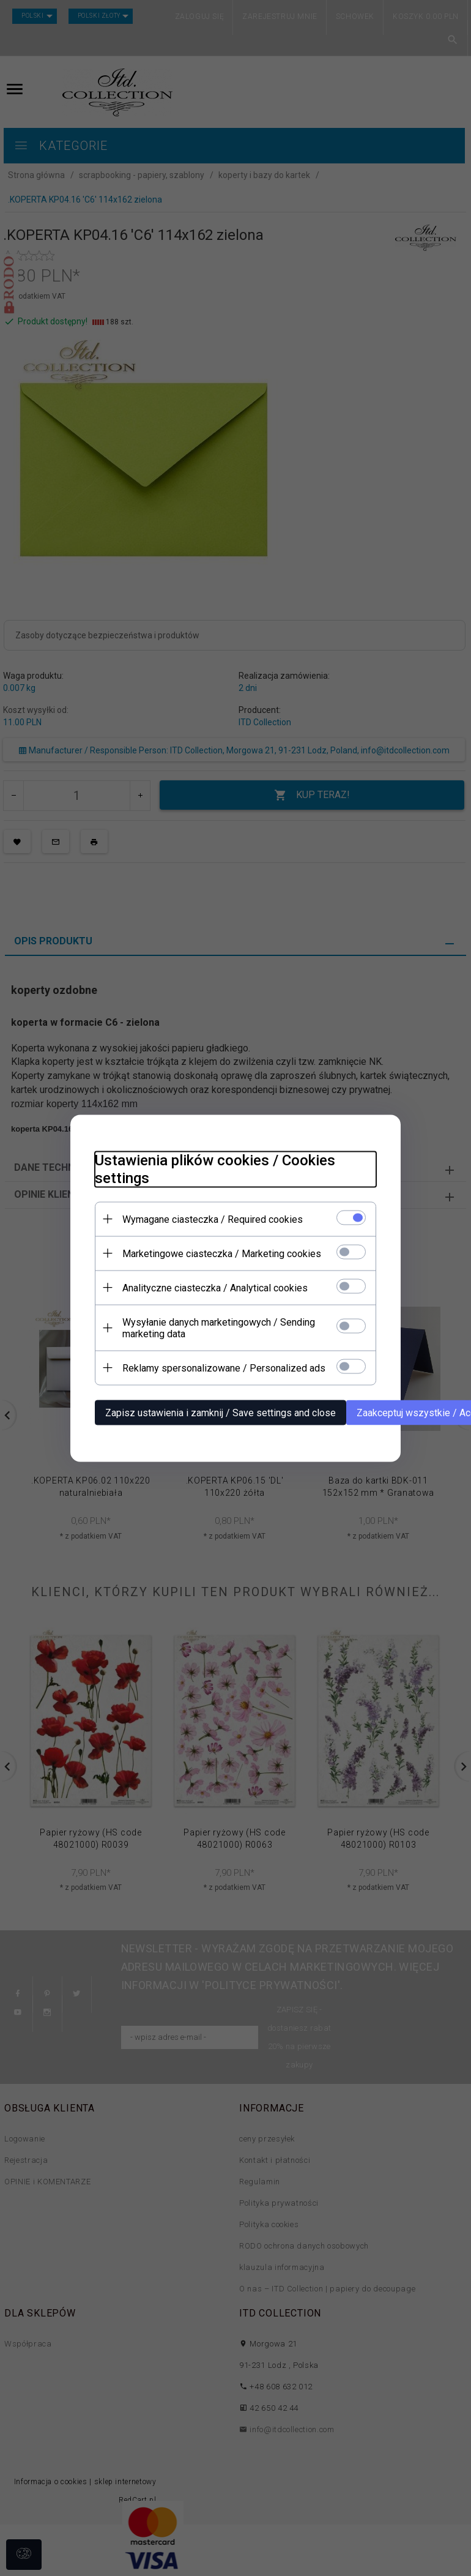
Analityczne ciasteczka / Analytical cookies (215, 1287)
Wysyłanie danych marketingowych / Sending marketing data (218, 1327)
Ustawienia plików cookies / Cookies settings (215, 1168)
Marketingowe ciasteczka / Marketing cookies (221, 1253)
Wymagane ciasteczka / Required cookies (212, 1219)
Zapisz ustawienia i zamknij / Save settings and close (220, 1412)
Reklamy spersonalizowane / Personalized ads (223, 1367)
